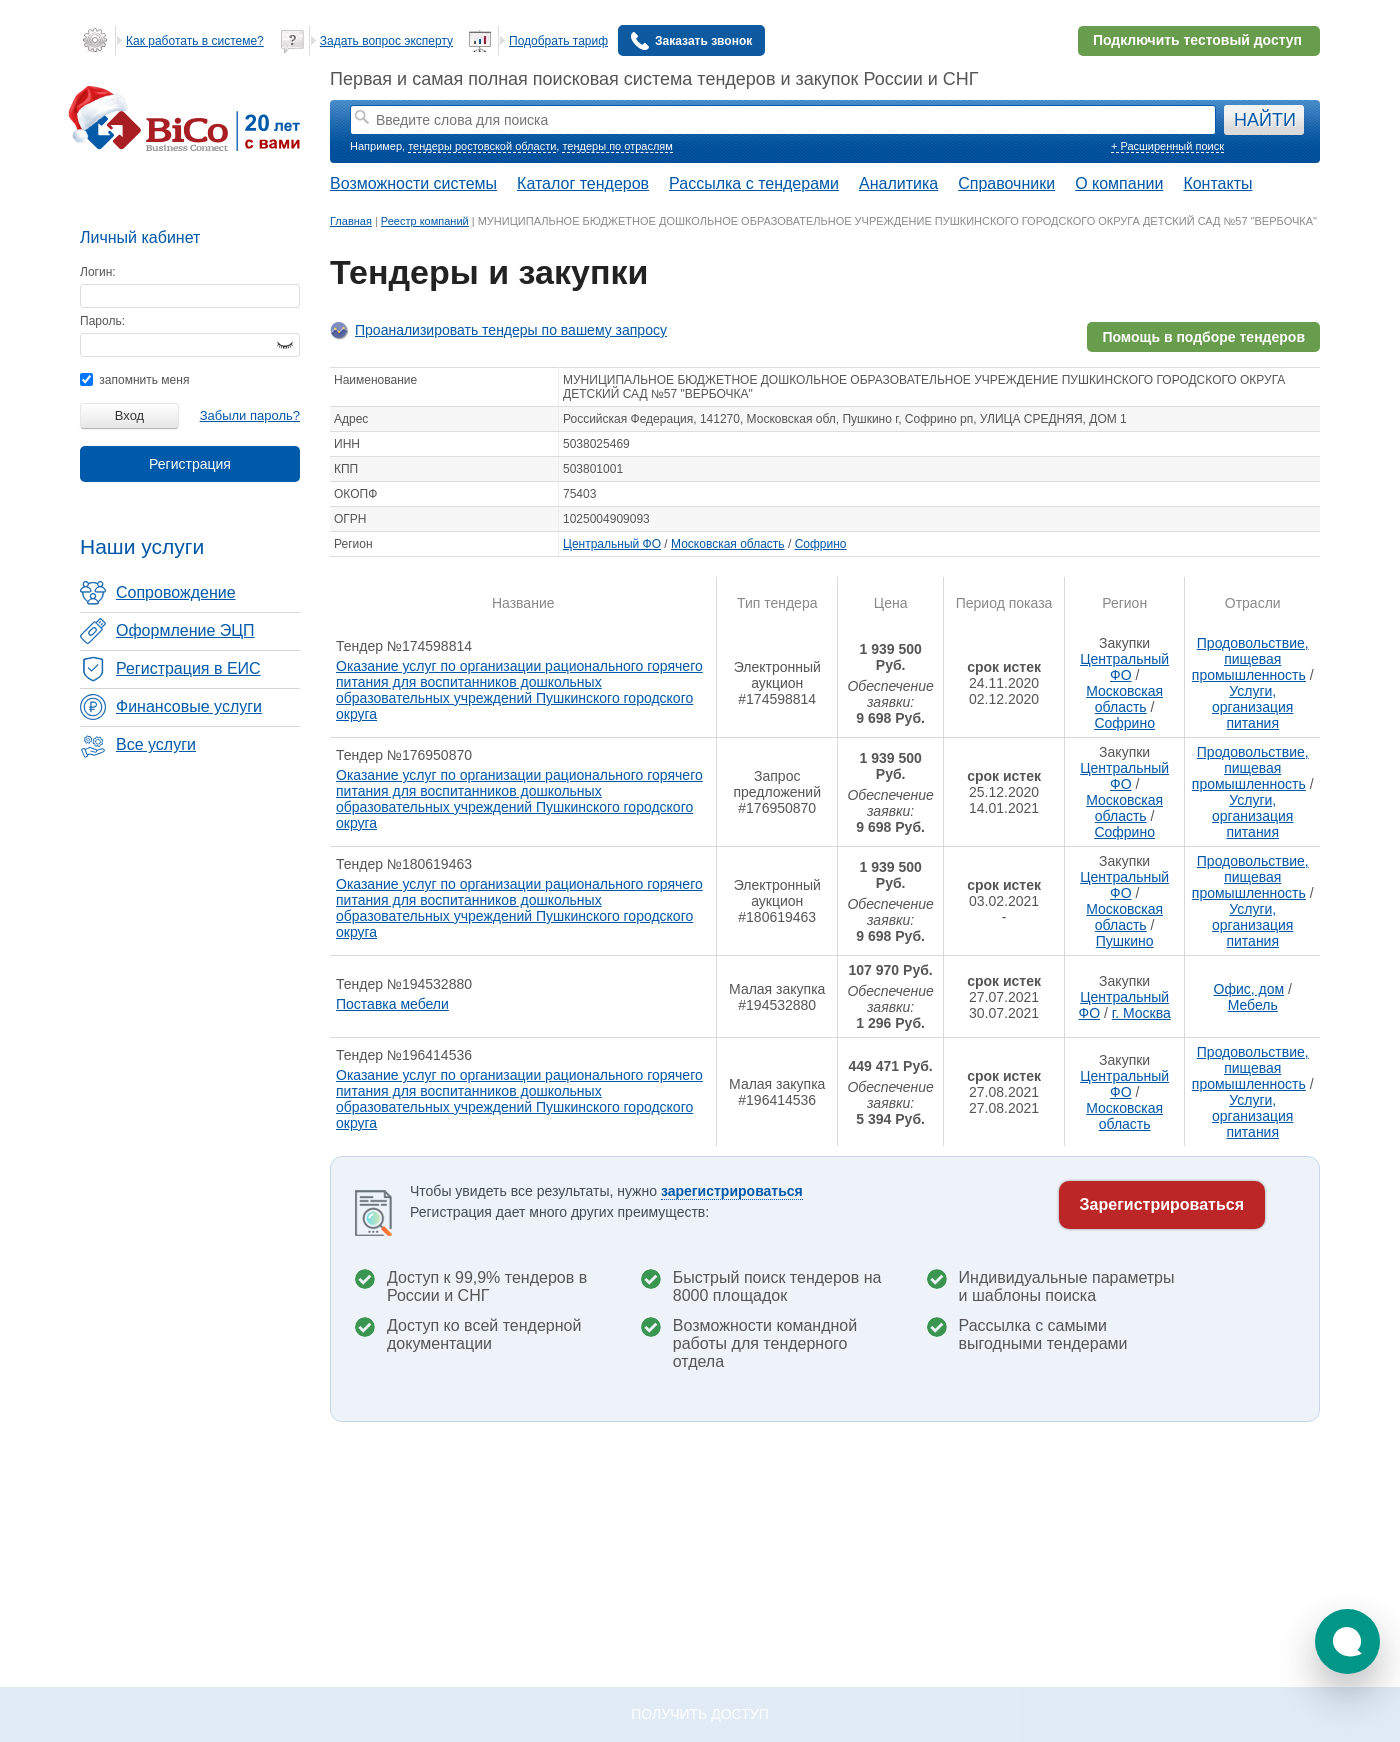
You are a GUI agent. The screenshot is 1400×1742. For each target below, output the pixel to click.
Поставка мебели (392, 1004)
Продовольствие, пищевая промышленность (1250, 659)
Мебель (1253, 1005)
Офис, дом (1249, 989)
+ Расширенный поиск (1167, 146)
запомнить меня (134, 380)
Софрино (821, 544)
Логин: (98, 272)
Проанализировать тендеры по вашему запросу (511, 330)
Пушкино (1125, 941)
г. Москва (1141, 1013)
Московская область (728, 544)
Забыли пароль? (250, 415)
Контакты (1217, 183)
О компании (1119, 183)
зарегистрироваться (732, 1191)
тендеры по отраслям (617, 146)
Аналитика (898, 183)
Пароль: (102, 321)
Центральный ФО (612, 544)
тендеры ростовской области (482, 146)
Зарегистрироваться (1162, 1204)
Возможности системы (413, 183)
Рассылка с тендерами (754, 183)
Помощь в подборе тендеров (1203, 337)
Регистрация (190, 464)
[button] (1347, 1641)
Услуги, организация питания (1252, 707)
